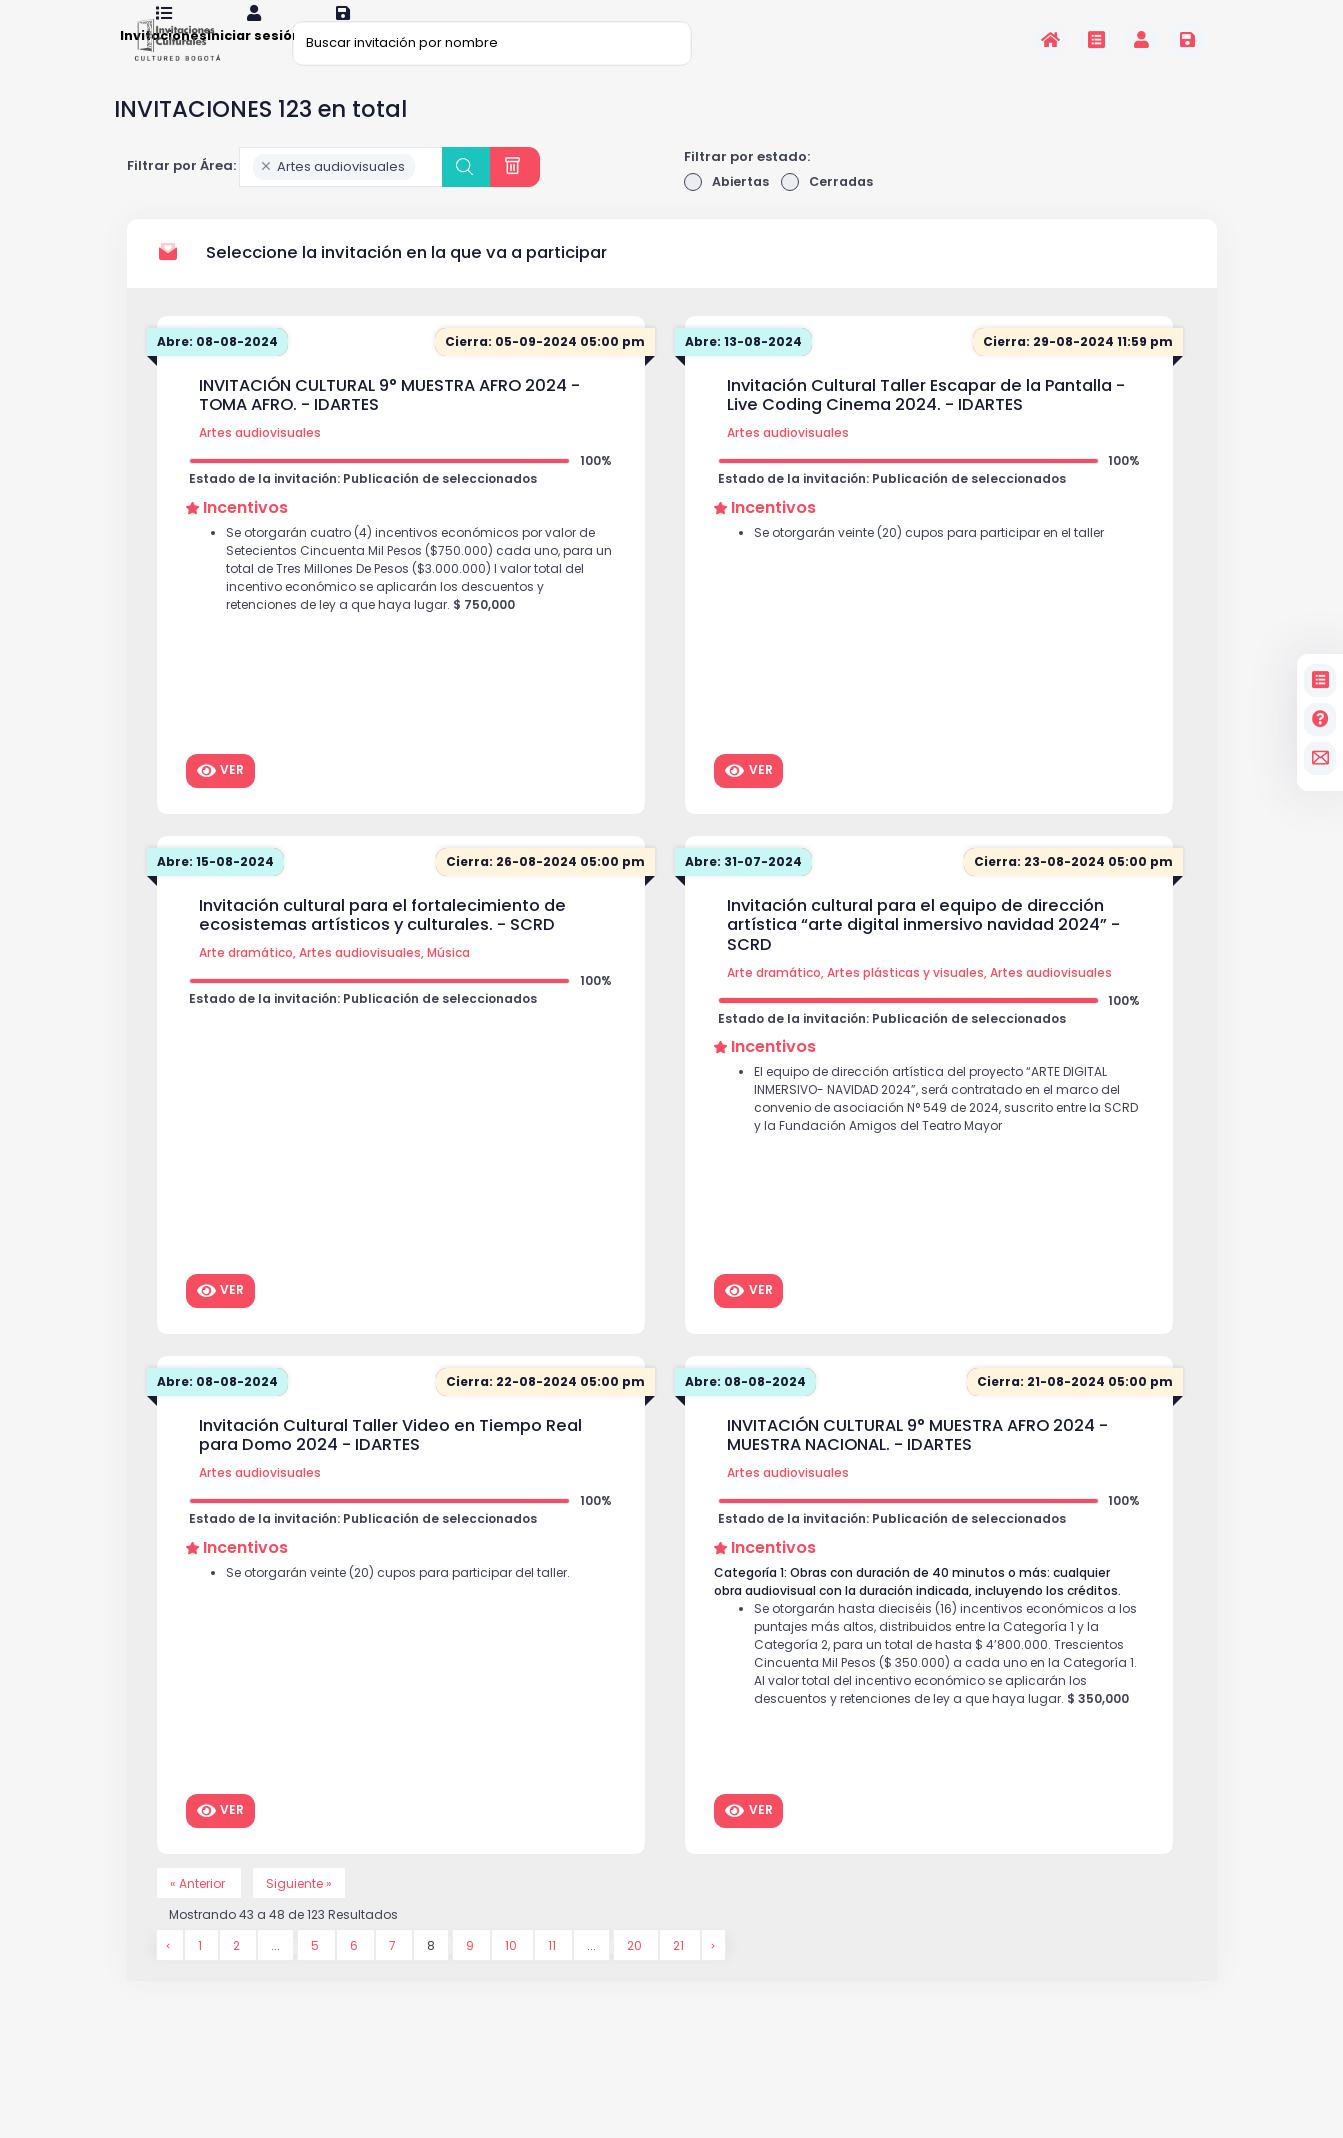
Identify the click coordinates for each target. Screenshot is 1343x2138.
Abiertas (727, 208)
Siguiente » (307, 1911)
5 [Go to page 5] (317, 1976)
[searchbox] (425, 194)
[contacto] (1320, 758)
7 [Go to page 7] (395, 1976)
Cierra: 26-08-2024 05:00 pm (541, 889)
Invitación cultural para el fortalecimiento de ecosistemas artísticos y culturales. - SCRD (382, 942)
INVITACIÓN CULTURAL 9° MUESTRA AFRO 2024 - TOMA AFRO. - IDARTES (389, 422)
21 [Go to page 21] (682, 1976)
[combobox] (341, 193)
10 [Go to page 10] (513, 1976)
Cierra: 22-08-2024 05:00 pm (542, 1409)
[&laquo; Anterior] (170, 1977)
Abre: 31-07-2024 (746, 889)
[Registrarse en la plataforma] (1187, 39)
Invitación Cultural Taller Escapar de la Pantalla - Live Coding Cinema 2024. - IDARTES (926, 422)
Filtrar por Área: (181, 192)
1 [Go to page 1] (201, 1976)
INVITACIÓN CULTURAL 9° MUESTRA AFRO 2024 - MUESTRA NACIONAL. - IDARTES (917, 1462)
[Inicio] (1050, 39)
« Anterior (202, 1911)
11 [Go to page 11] (554, 1976)
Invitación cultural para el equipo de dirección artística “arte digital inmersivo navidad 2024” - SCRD (923, 952)
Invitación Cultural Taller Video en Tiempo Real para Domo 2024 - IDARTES (390, 1462)
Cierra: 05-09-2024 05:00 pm (540, 369)
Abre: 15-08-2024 (219, 889)
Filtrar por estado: (747, 182)
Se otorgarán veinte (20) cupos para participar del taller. (411, 1605)
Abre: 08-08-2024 (220, 369)
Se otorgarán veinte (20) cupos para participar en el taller (943, 565)
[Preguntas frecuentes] (1320, 719)
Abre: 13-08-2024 (746, 369)
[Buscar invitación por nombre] (492, 42)
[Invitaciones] (1096, 39)
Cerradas (832, 208)
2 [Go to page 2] (238, 1976)
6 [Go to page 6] (356, 1976)
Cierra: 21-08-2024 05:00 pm (1071, 1409)
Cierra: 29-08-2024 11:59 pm (1073, 369)
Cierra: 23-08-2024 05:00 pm (1070, 889)
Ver (221, 798)
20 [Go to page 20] (637, 1976)
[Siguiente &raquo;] (716, 1977)
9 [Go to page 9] (472, 1976)
